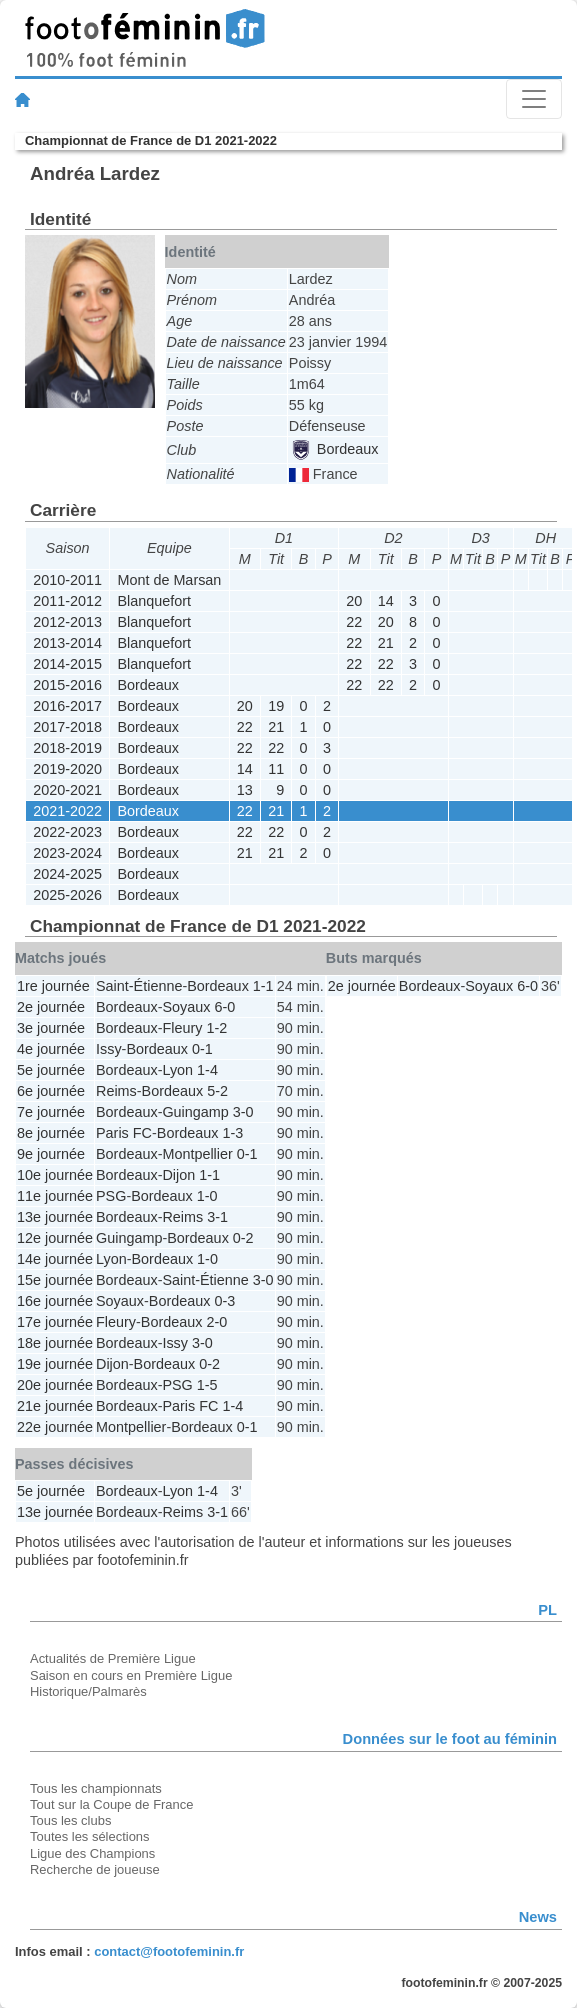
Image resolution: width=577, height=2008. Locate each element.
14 (386, 601)
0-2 (243, 1238)
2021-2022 (67, 811)
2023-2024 (67, 853)
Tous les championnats (96, 1788)
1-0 (207, 1196)
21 (386, 643)
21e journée (55, 1406)
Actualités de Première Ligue (113, 1658)
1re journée (53, 986)
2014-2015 (67, 664)
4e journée (51, 1049)
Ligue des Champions (92, 1853)
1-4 (207, 1070)
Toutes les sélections (90, 1836)
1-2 (216, 1028)
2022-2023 (67, 832)
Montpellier (197, 1154)
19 (276, 706)
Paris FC (124, 1133)
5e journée (51, 1070)
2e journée (51, 1007)
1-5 (207, 1385)
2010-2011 (67, 580)
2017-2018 (67, 727)
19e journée (55, 1364)
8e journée (51, 1133)
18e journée (55, 1343)
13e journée (55, 1217)
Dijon (178, 1175)
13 (245, 790)
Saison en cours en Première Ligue (131, 1675)
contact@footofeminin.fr (169, 1951)
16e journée (55, 1301)
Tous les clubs (70, 1820)
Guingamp (195, 1112)
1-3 (232, 1133)
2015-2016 (67, 685)
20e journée (55, 1385)
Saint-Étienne (139, 986)
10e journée (55, 1175)
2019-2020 (67, 769)
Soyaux (186, 1007)
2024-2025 (67, 874)
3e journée (51, 1028)
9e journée (51, 1154)
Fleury (182, 1028)
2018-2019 (67, 748)
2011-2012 (67, 601)
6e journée (51, 1091)
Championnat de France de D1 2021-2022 (151, 140)
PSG (111, 1196)
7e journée (51, 1112)
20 (354, 601)
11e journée (55, 1196)
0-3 (224, 1301)
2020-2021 (67, 790)
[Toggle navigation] (534, 99)
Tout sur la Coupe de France (111, 1804)
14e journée (55, 1259)
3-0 (243, 1112)
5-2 (217, 1091)
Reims (116, 1091)
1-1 (263, 986)
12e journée (55, 1238)
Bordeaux (335, 449)
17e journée (55, 1322)
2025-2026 (67, 895)
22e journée (55, 1427)
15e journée (55, 1280)
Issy (109, 1049)
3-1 (217, 1217)
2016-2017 (67, 706)
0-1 (202, 1049)
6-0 (224, 1007)
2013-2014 (67, 643)
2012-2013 (67, 622)
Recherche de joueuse (95, 1869)
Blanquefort (154, 601)
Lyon (177, 1070)
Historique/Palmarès (88, 1691)
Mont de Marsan (169, 580)
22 (354, 622)
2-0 (216, 1322)
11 (276, 769)
